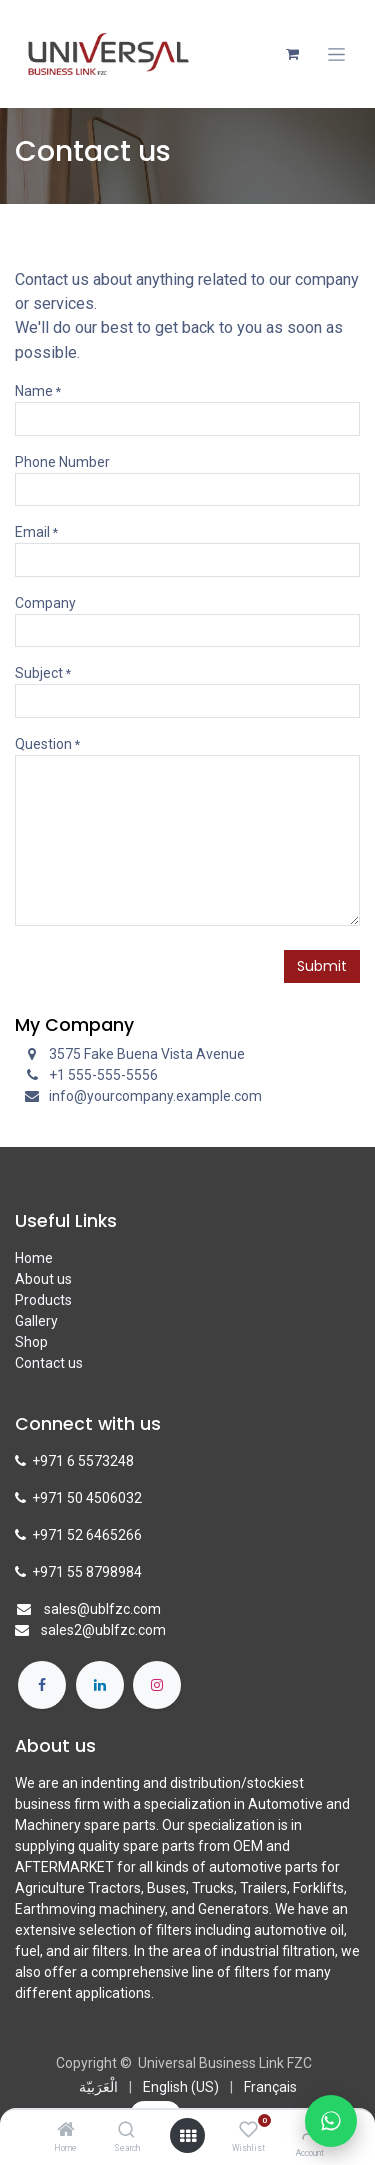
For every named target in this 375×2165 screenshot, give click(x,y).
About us (43, 1279)
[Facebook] (42, 1685)
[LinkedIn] (100, 1685)
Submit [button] (322, 966)
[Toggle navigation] (336, 54)
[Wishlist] (248, 2130)
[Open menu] (188, 2136)
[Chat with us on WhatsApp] (331, 2121)
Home (34, 1258)
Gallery (36, 1321)
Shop (31, 1342)
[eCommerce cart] (292, 54)
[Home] (66, 2131)
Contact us (49, 1363)
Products (43, 1300)
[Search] (126, 2131)
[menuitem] (98, 2087)
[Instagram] (157, 1685)
